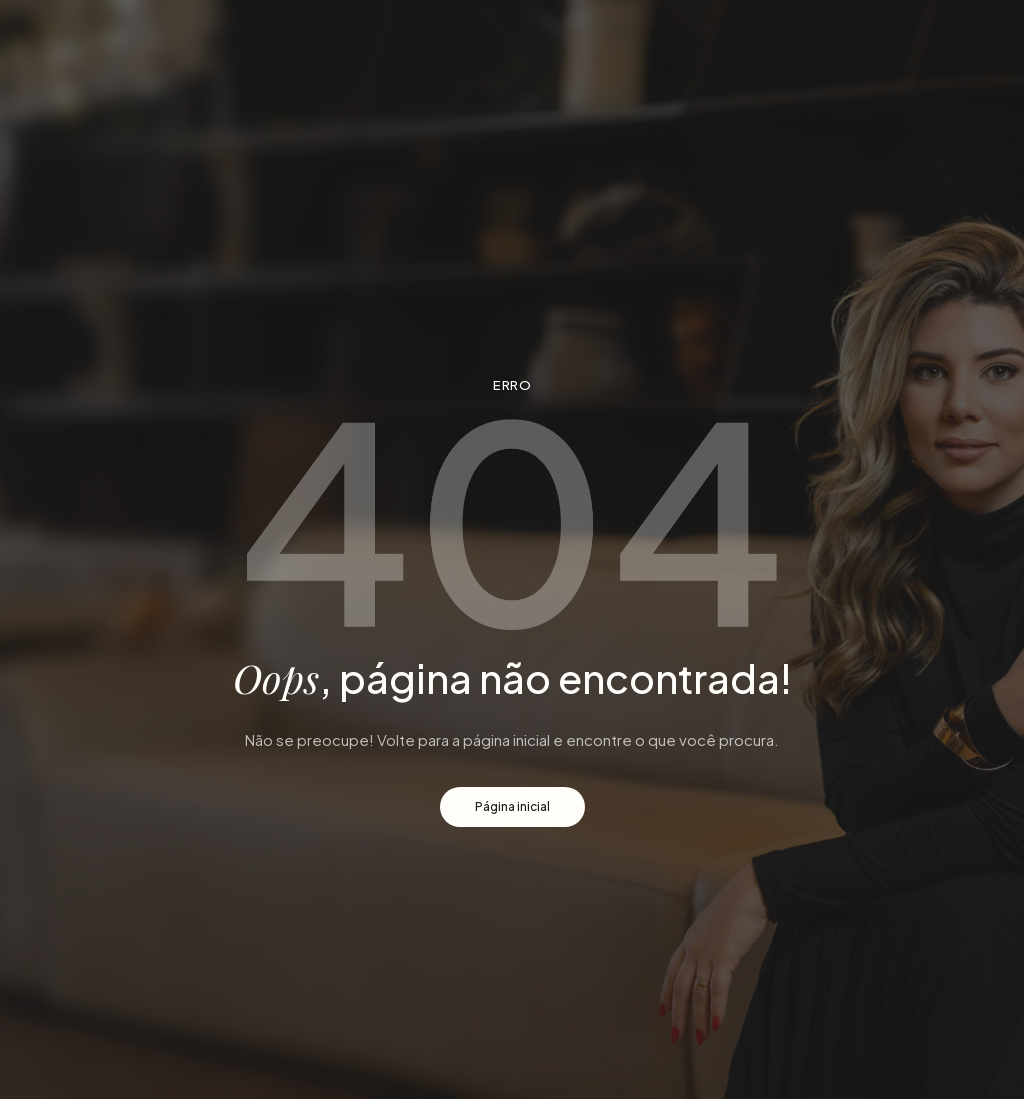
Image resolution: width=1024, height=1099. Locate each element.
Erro (512, 385)
